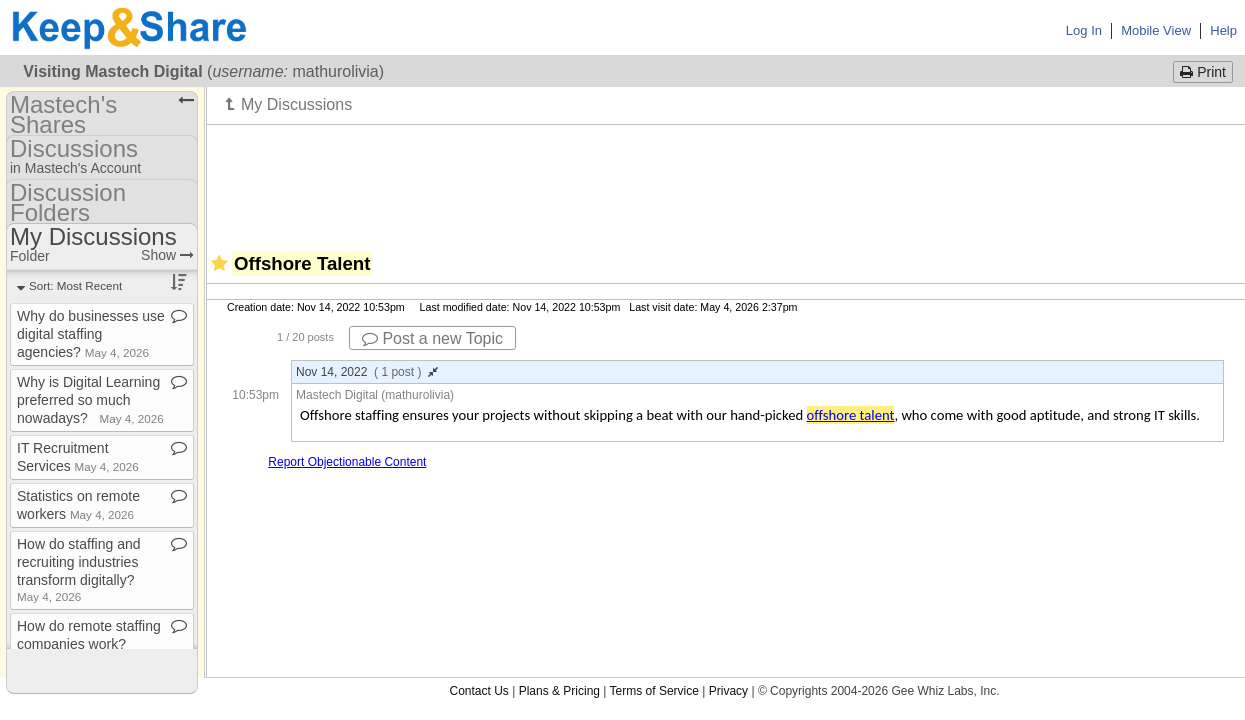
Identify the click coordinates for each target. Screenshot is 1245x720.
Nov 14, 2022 (367, 372)
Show (167, 255)
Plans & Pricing (559, 691)
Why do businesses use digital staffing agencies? (91, 334)
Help (1223, 30)
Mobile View (1156, 30)
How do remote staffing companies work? (89, 642)
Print (1203, 72)
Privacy (728, 691)
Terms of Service (654, 691)
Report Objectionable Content (347, 462)
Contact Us (478, 691)
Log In (1084, 30)
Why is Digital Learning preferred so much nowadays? (90, 400)
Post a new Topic (432, 338)
